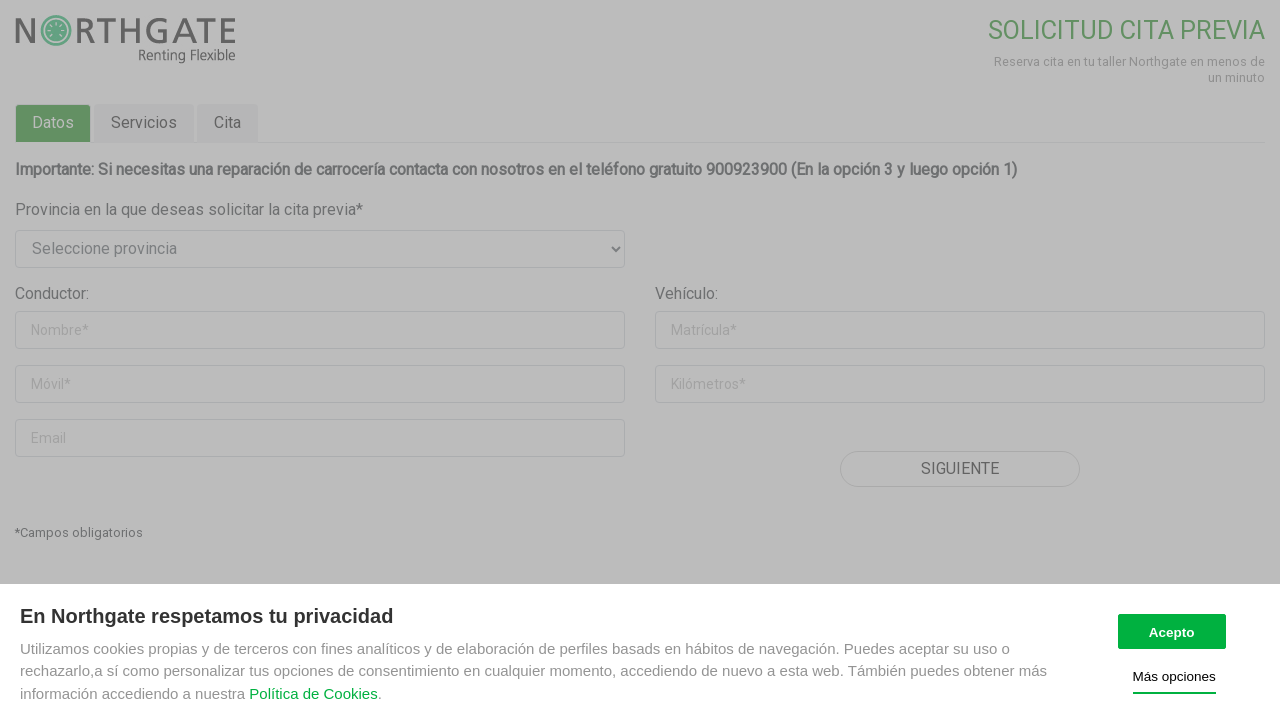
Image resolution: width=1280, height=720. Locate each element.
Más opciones (1174, 676)
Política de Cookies (313, 693)
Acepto (1172, 632)
